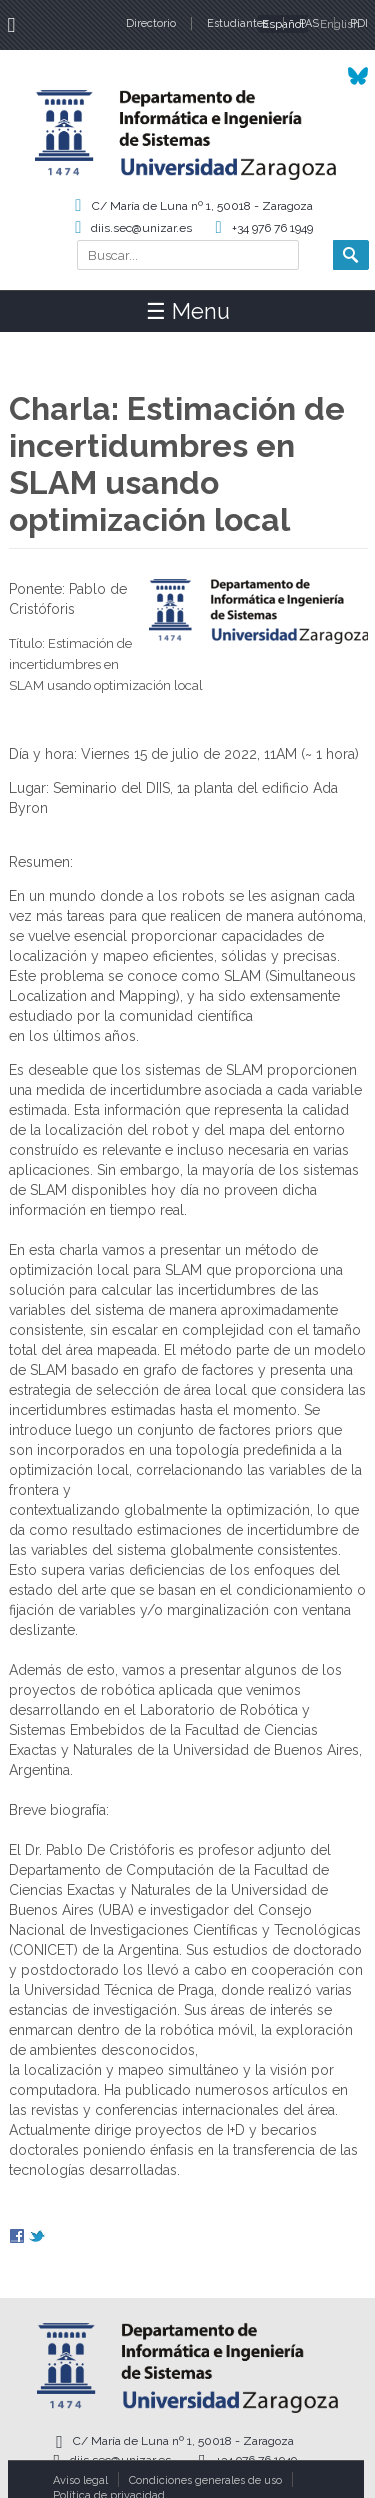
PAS (309, 23)
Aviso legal (80, 2480)
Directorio (151, 23)
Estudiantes (237, 23)
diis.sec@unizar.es (141, 228)
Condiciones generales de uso (205, 2480)
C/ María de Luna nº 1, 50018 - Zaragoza (202, 206)
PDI (359, 23)
